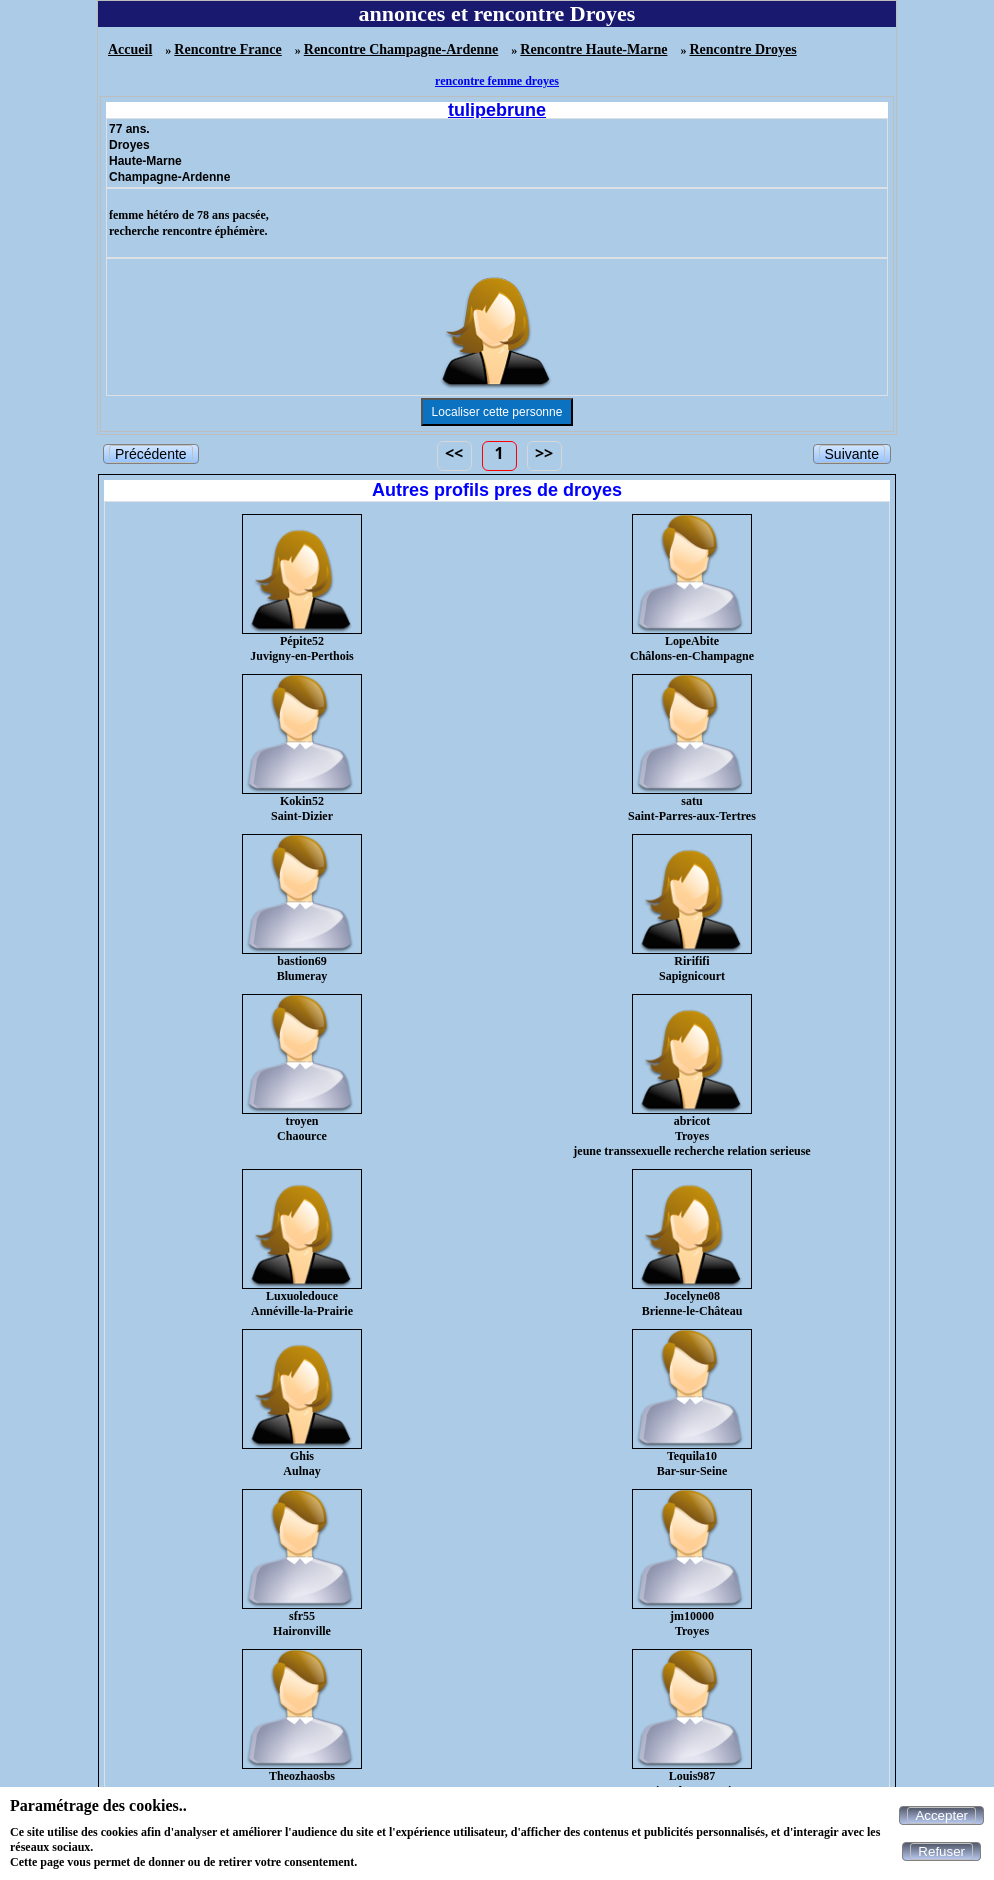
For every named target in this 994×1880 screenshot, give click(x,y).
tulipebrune (497, 110)
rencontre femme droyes (497, 81)
